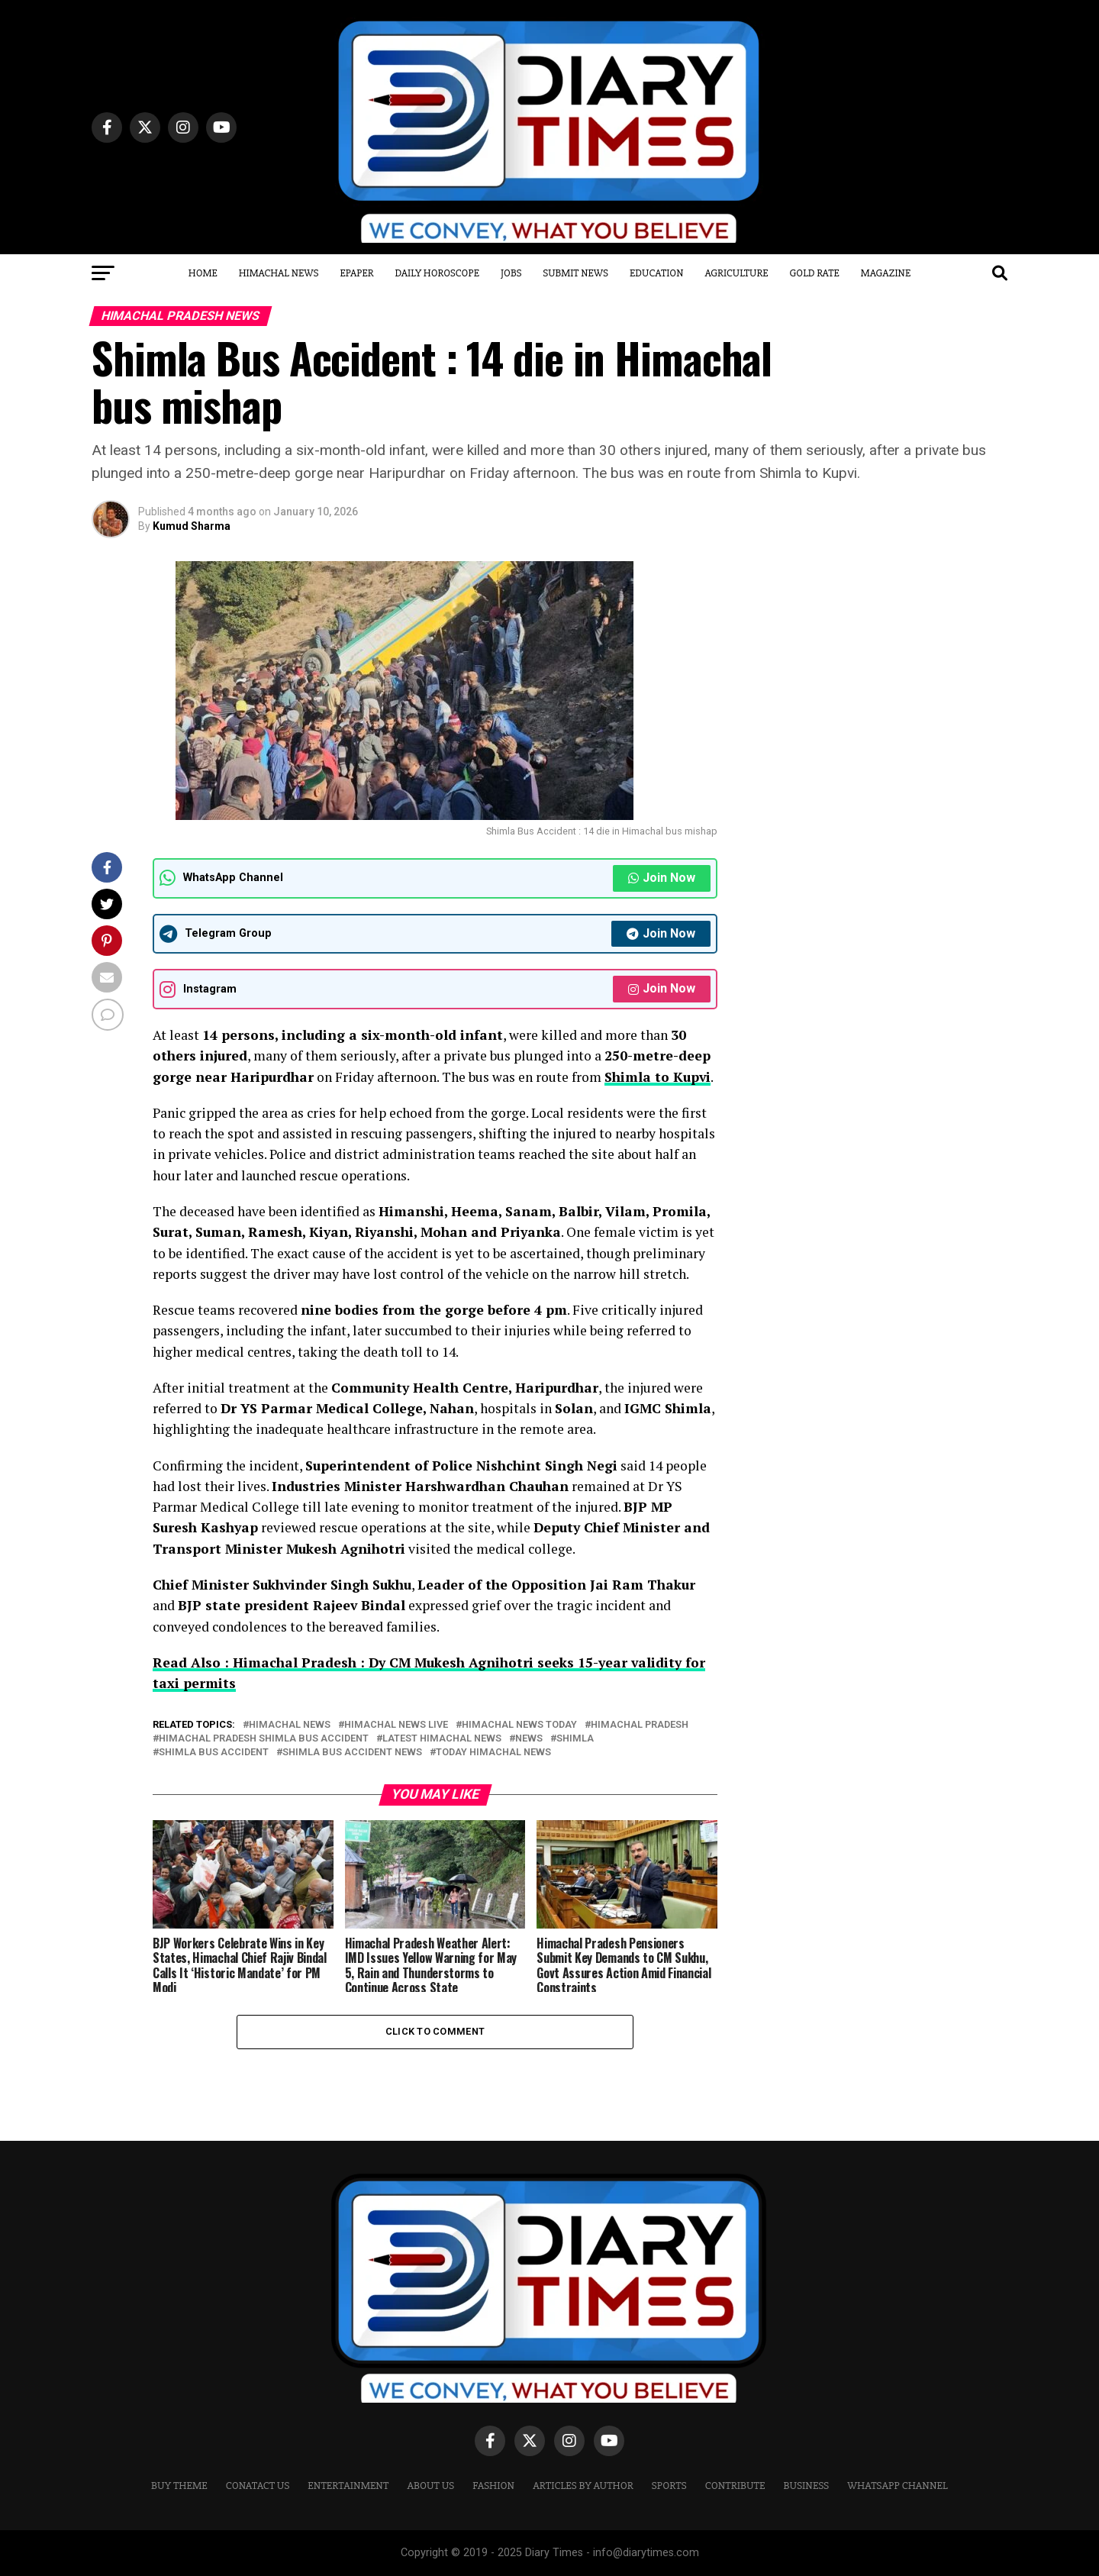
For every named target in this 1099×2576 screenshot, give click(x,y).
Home (203, 272)
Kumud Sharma (191, 526)
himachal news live (396, 1725)
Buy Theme (179, 2485)
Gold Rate (815, 272)
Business (807, 2485)
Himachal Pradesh (639, 1725)
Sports (669, 2485)
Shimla (575, 1739)
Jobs (511, 272)
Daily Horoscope (437, 272)
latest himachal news (441, 1739)
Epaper (356, 272)
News (529, 1739)
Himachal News (279, 272)
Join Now (661, 877)
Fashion (493, 2485)
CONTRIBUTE (735, 2485)
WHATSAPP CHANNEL (897, 2485)
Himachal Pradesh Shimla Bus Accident (264, 1739)
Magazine (885, 272)
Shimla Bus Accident (214, 1753)
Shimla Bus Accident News (352, 1753)
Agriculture (737, 272)
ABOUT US (430, 2485)
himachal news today (519, 1725)
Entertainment (348, 2485)
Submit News (575, 272)
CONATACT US (258, 2485)
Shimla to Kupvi (657, 1077)
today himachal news (493, 1753)
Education (657, 272)
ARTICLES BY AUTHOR (583, 2485)
